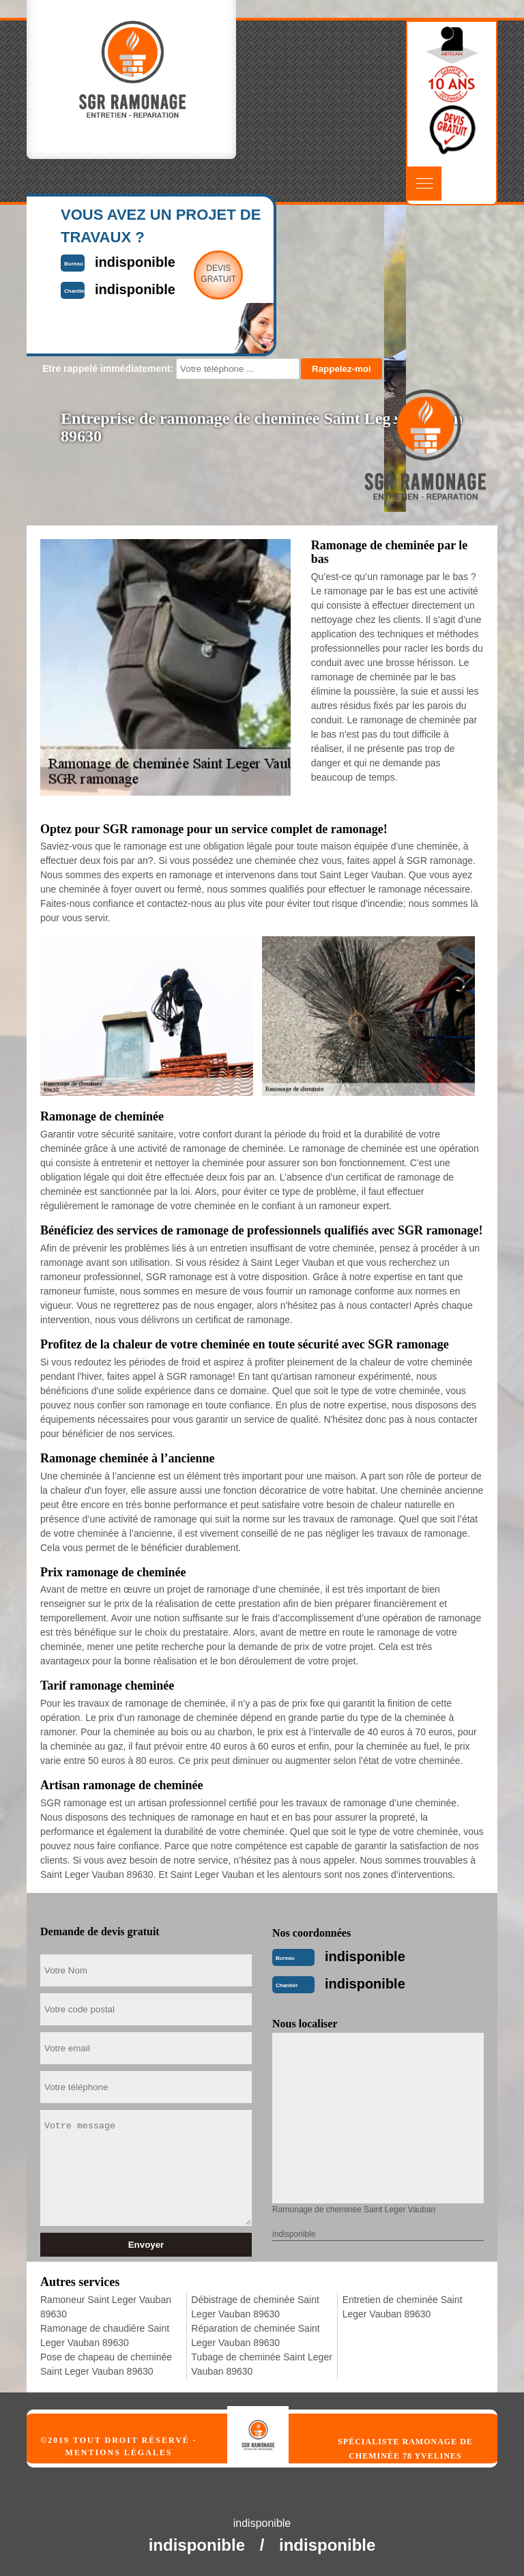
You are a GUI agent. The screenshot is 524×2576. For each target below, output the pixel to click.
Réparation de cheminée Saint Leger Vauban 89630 (255, 2335)
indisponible (365, 1956)
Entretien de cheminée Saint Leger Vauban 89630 (403, 2306)
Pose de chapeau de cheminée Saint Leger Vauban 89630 (106, 2364)
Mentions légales (118, 2452)
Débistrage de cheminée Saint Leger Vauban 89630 (255, 2306)
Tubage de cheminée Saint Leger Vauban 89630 (261, 2364)
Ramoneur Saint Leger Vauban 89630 (105, 2306)
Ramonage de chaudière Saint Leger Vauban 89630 (104, 2335)
